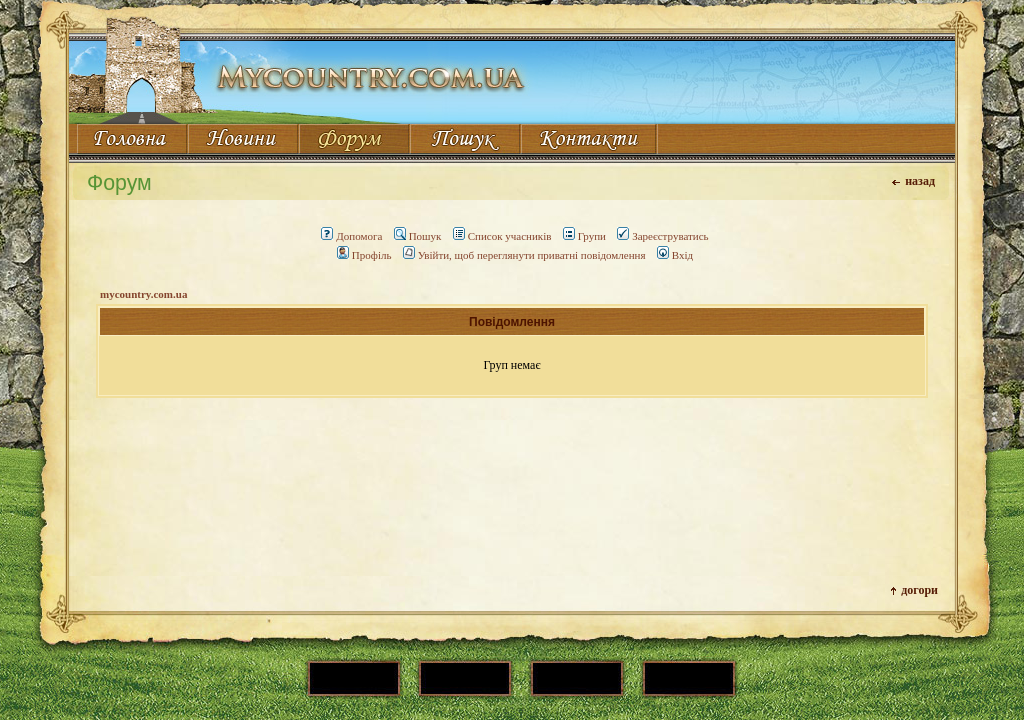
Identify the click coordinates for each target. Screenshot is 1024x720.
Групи (584, 236)
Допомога (351, 236)
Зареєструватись (662, 236)
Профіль (364, 255)
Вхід (675, 255)
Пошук (418, 236)
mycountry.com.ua (143, 294)
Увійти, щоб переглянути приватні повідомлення (524, 255)
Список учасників (502, 236)
